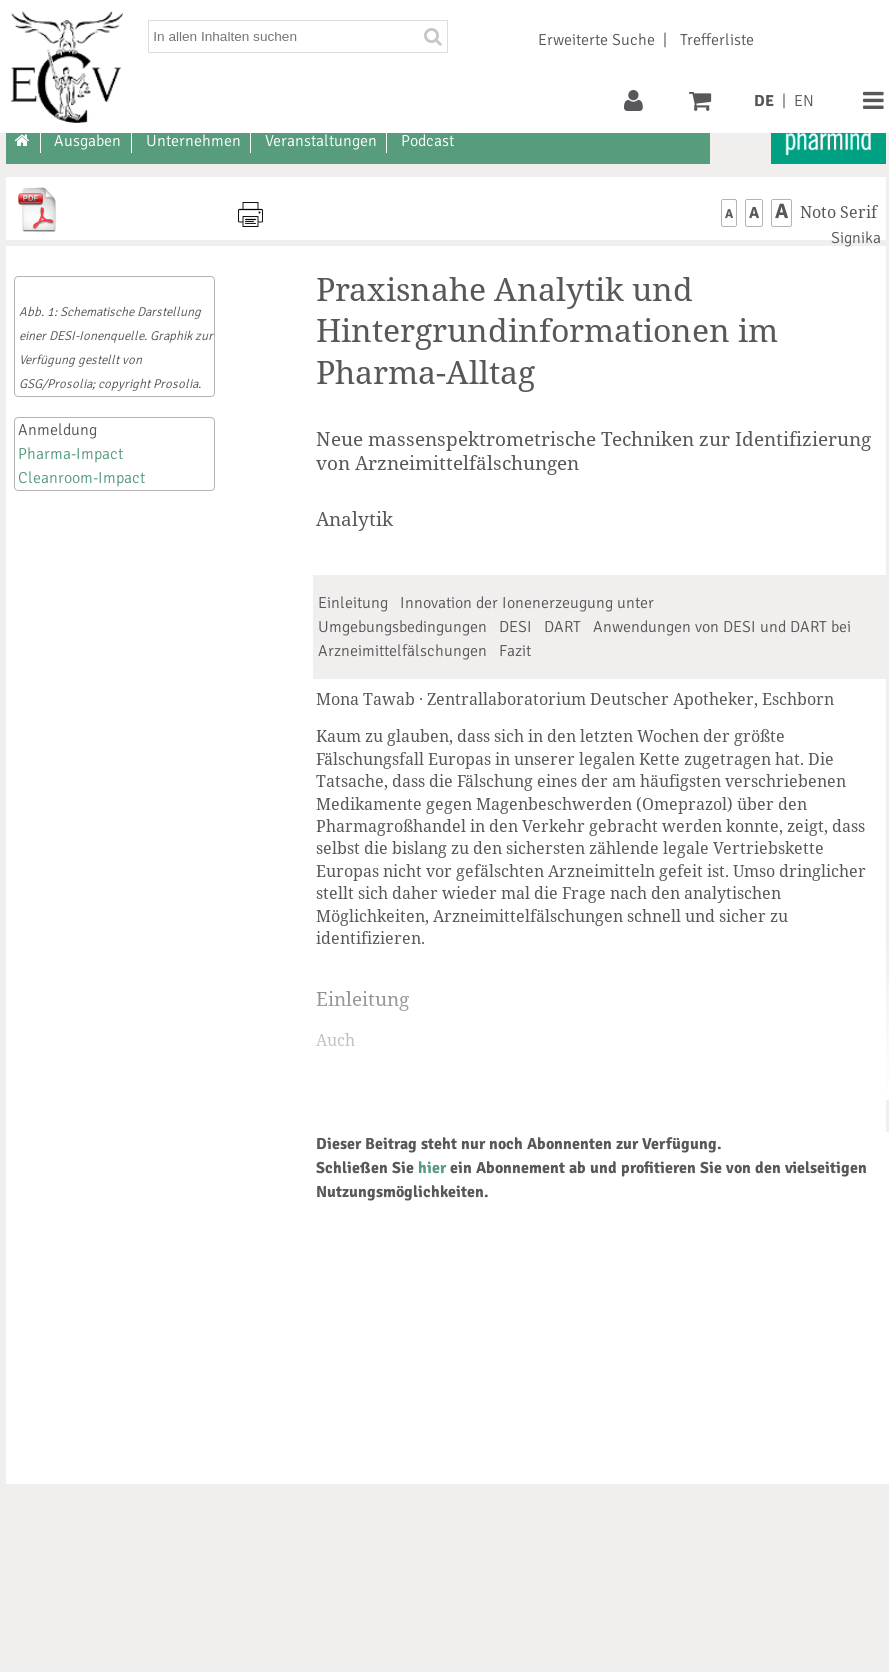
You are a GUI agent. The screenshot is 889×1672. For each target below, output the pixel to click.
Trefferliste (717, 40)
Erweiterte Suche (596, 40)
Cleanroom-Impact (81, 478)
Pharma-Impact (70, 454)
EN (804, 101)
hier (432, 1168)
